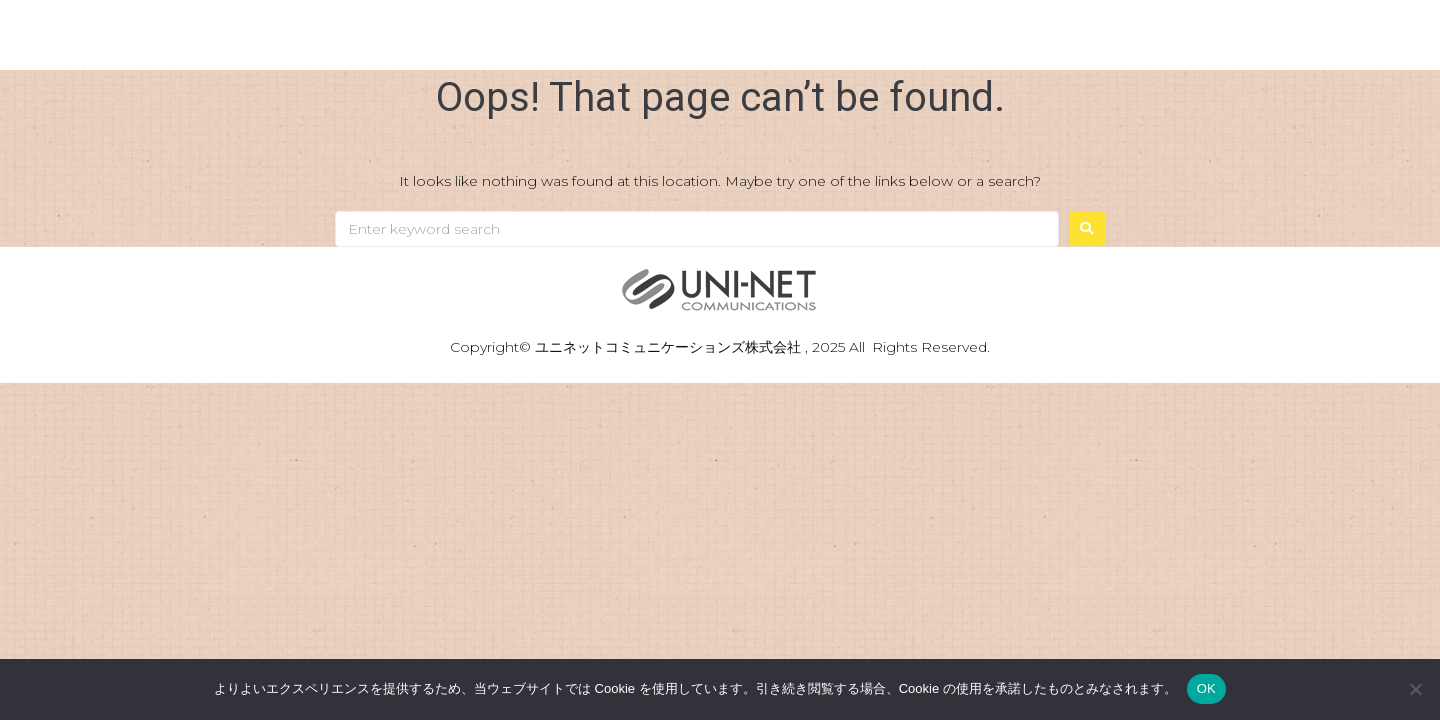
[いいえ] (1415, 689)
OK (1206, 688)
